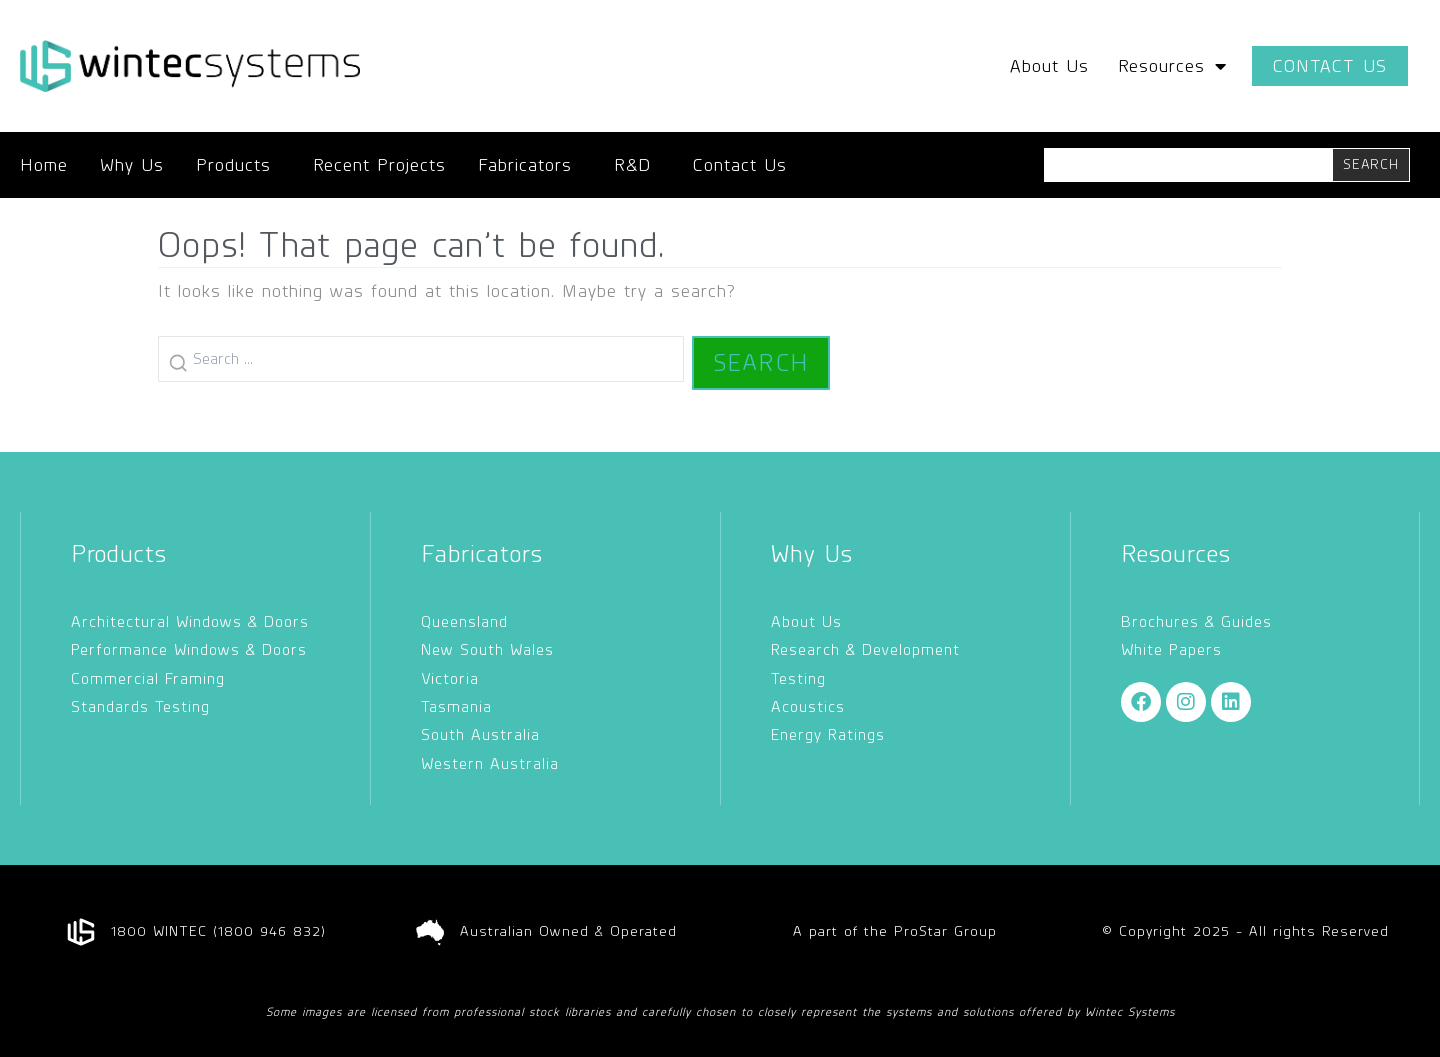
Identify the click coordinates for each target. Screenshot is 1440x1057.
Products (238, 165)
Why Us (132, 165)
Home (44, 165)
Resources (1172, 66)
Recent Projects (379, 165)
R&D (637, 165)
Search (761, 362)
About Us (1049, 66)
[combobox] (1188, 165)
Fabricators (530, 165)
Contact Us (740, 165)
